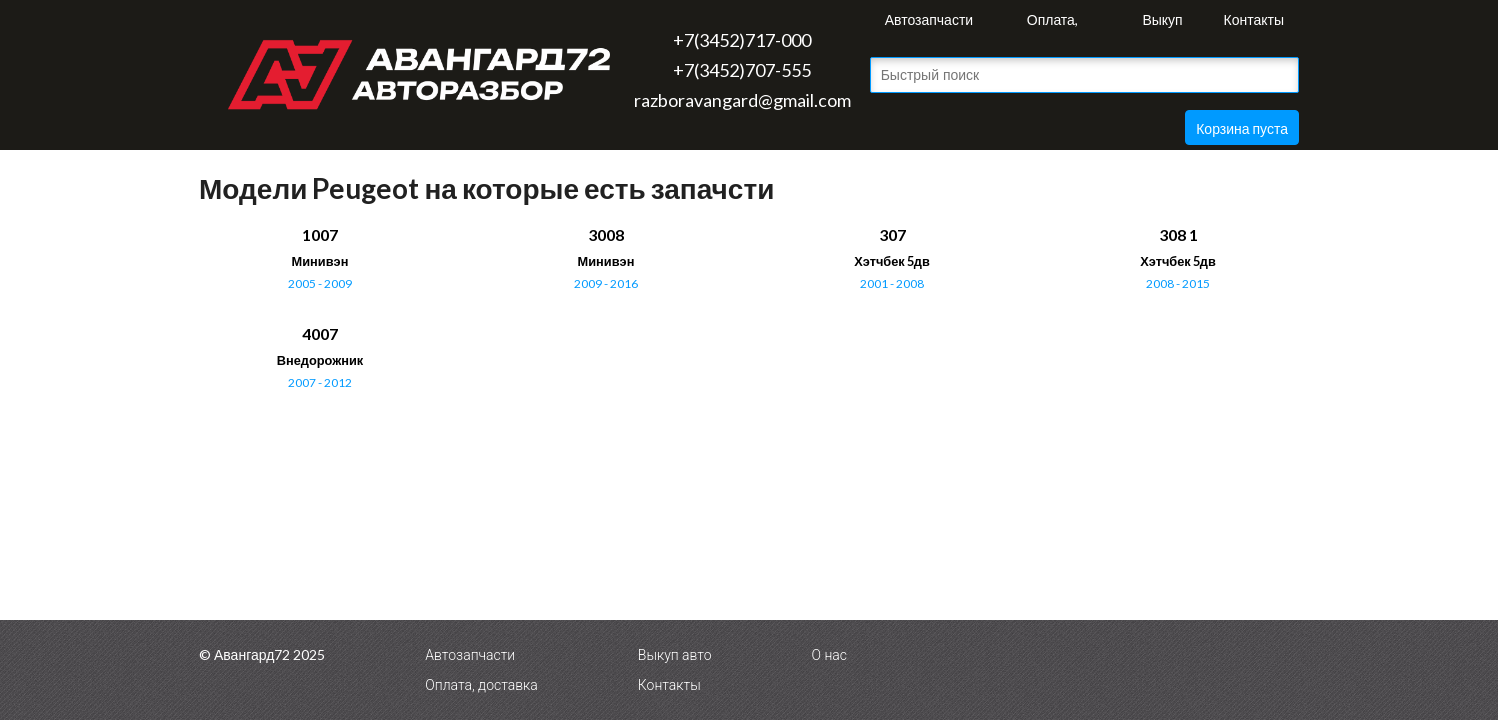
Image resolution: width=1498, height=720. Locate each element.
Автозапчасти (929, 19)
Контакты (1254, 19)
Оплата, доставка (1052, 25)
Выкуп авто (1162, 25)
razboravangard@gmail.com (742, 100)
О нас (829, 655)
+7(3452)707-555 (742, 70)
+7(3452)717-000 (742, 40)
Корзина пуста (1242, 128)
